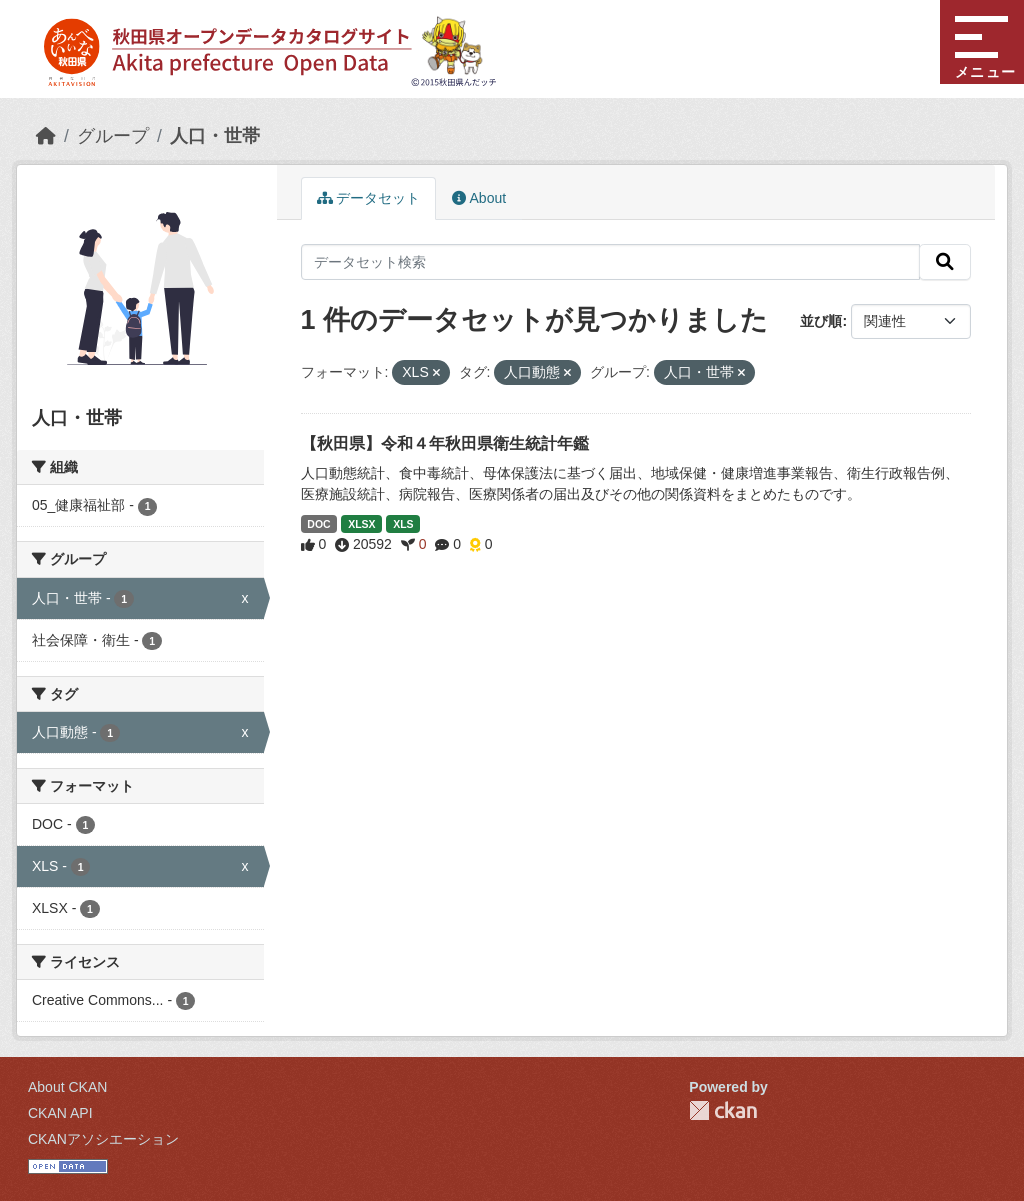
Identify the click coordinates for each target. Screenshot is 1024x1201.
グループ (113, 136)
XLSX (361, 524)
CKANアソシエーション (103, 1139)
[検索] (945, 262)
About (479, 198)
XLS (403, 524)
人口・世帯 (215, 136)
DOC (318, 524)
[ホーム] (46, 136)
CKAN (723, 1110)
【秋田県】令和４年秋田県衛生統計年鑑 (445, 443)
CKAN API (60, 1113)
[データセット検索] (611, 262)
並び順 (821, 321)
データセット (369, 198)
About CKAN (67, 1087)
